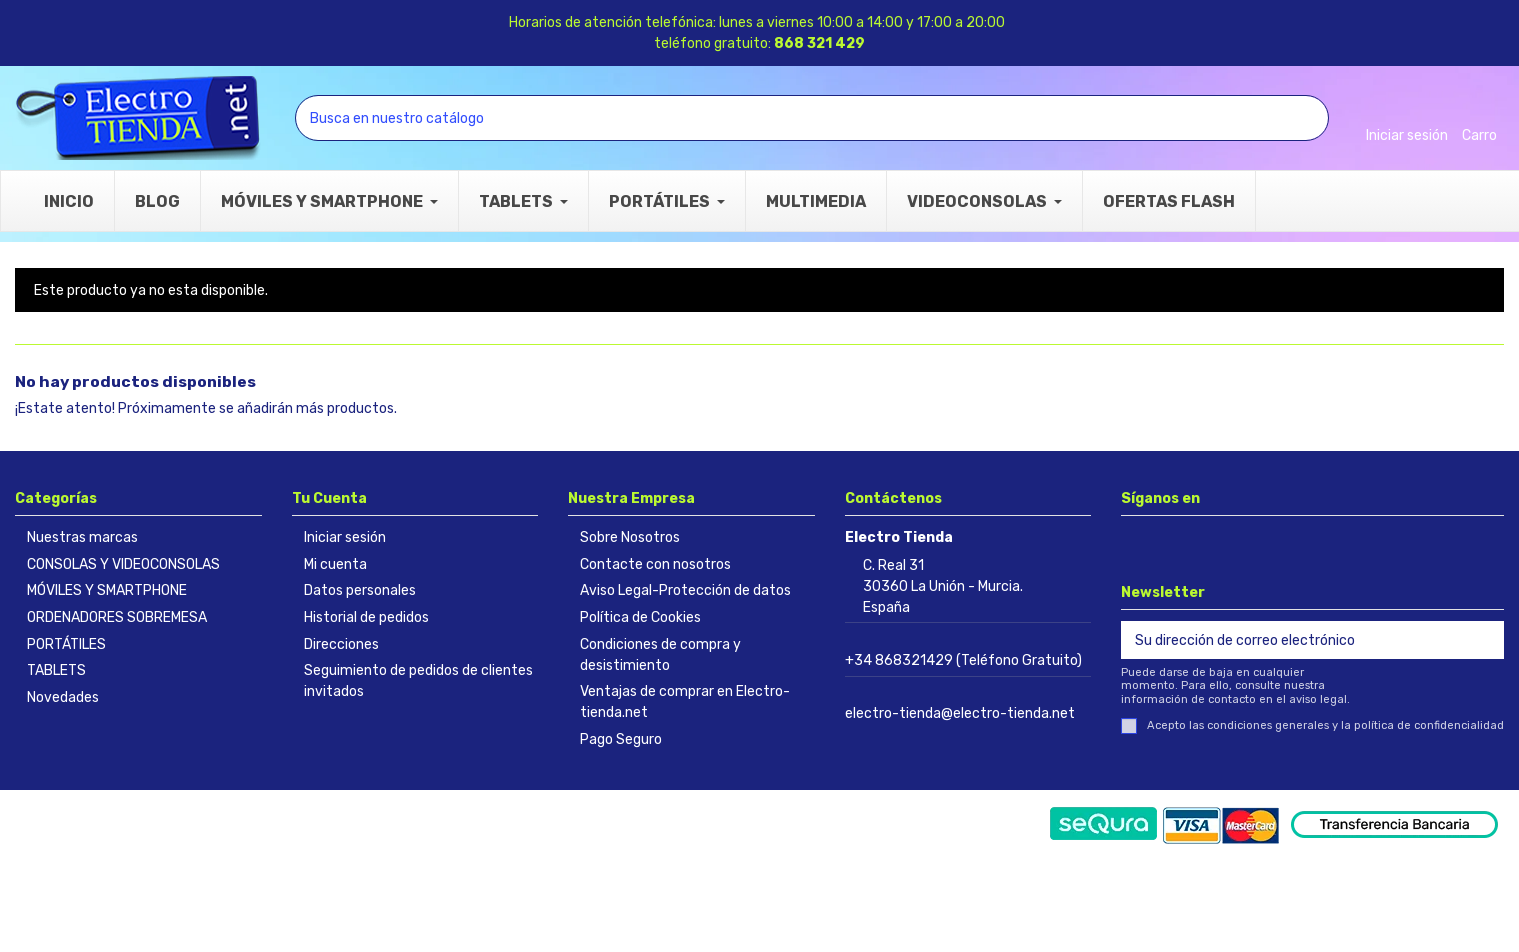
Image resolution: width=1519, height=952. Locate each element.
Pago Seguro (621, 739)
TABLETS (56, 670)
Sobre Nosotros (630, 537)
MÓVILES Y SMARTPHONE (107, 590)
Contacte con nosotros (655, 564)
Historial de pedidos (366, 617)
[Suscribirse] (1483, 640)
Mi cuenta (335, 564)
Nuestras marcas (82, 537)
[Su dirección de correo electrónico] (1291, 640)
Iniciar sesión (345, 537)
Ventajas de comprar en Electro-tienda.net (685, 702)
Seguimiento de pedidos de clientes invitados (418, 681)
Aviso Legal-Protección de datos (685, 590)
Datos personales (360, 590)
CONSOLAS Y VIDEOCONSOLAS (123, 564)
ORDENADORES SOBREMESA (117, 617)
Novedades (63, 697)
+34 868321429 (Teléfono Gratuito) (963, 660)
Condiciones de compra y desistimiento (660, 655)
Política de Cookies (640, 617)
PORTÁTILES (66, 644)
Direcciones (341, 644)
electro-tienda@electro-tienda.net (960, 713)
